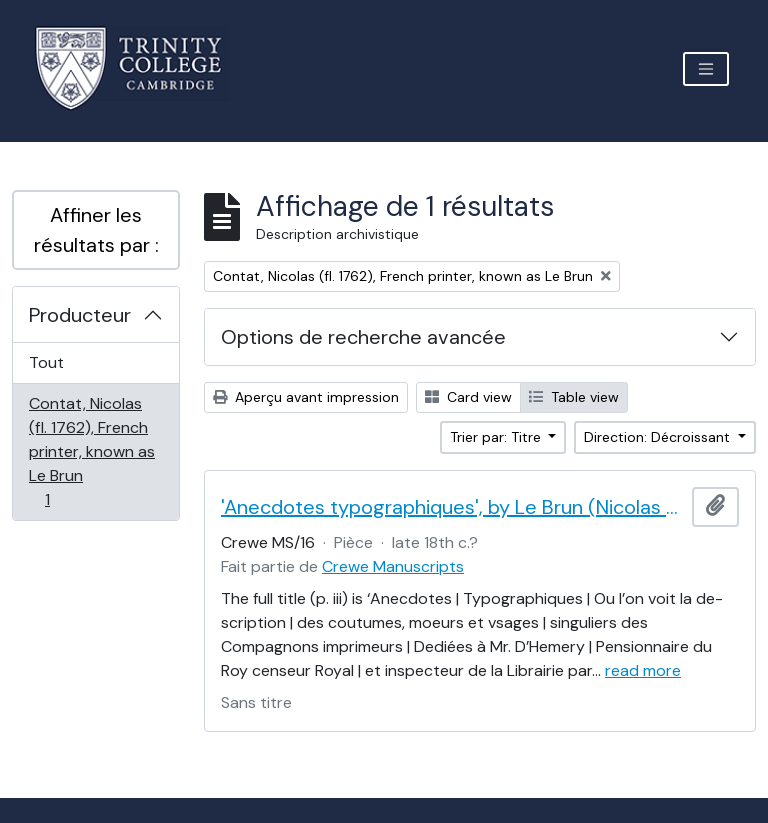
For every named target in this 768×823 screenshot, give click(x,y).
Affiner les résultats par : (96, 230)
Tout (46, 362)
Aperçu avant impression (306, 397)
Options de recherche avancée (363, 337)
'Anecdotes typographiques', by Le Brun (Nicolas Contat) (452, 507)
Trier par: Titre (497, 437)
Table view (574, 397)
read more (643, 670)
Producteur (80, 315)
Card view (468, 397)
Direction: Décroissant (659, 437)
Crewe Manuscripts (393, 566)
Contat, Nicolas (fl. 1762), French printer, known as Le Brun (91, 451)
